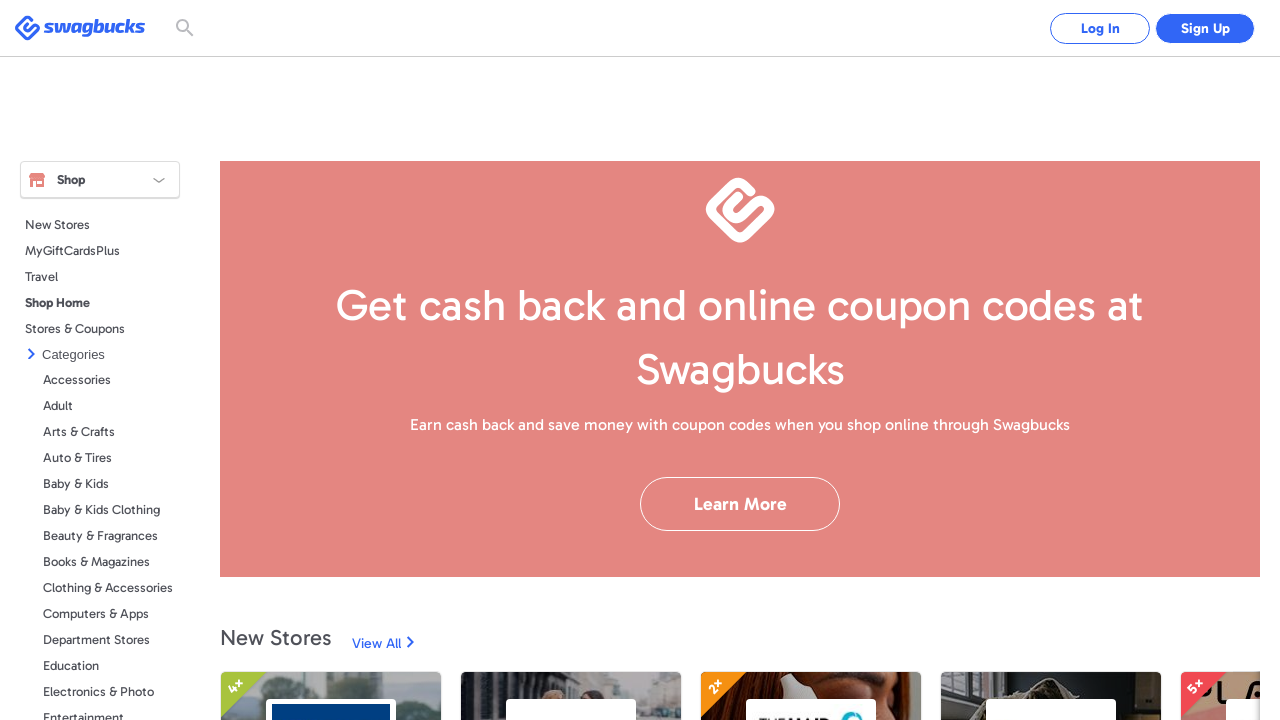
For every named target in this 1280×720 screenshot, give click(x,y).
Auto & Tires (77, 457)
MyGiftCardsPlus (72, 250)
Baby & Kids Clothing (101, 509)
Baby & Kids (76, 483)
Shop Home (57, 302)
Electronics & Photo (98, 691)
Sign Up (1205, 28)
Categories (73, 354)
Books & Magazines (96, 561)
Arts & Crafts (79, 431)
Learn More (740, 504)
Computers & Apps (96, 613)
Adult (58, 405)
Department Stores (96, 639)
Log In (1100, 28)
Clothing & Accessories (108, 587)
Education (71, 665)
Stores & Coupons (75, 328)
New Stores (57, 224)
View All (376, 643)
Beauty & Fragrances (100, 535)
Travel (41, 276)
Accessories (77, 379)
